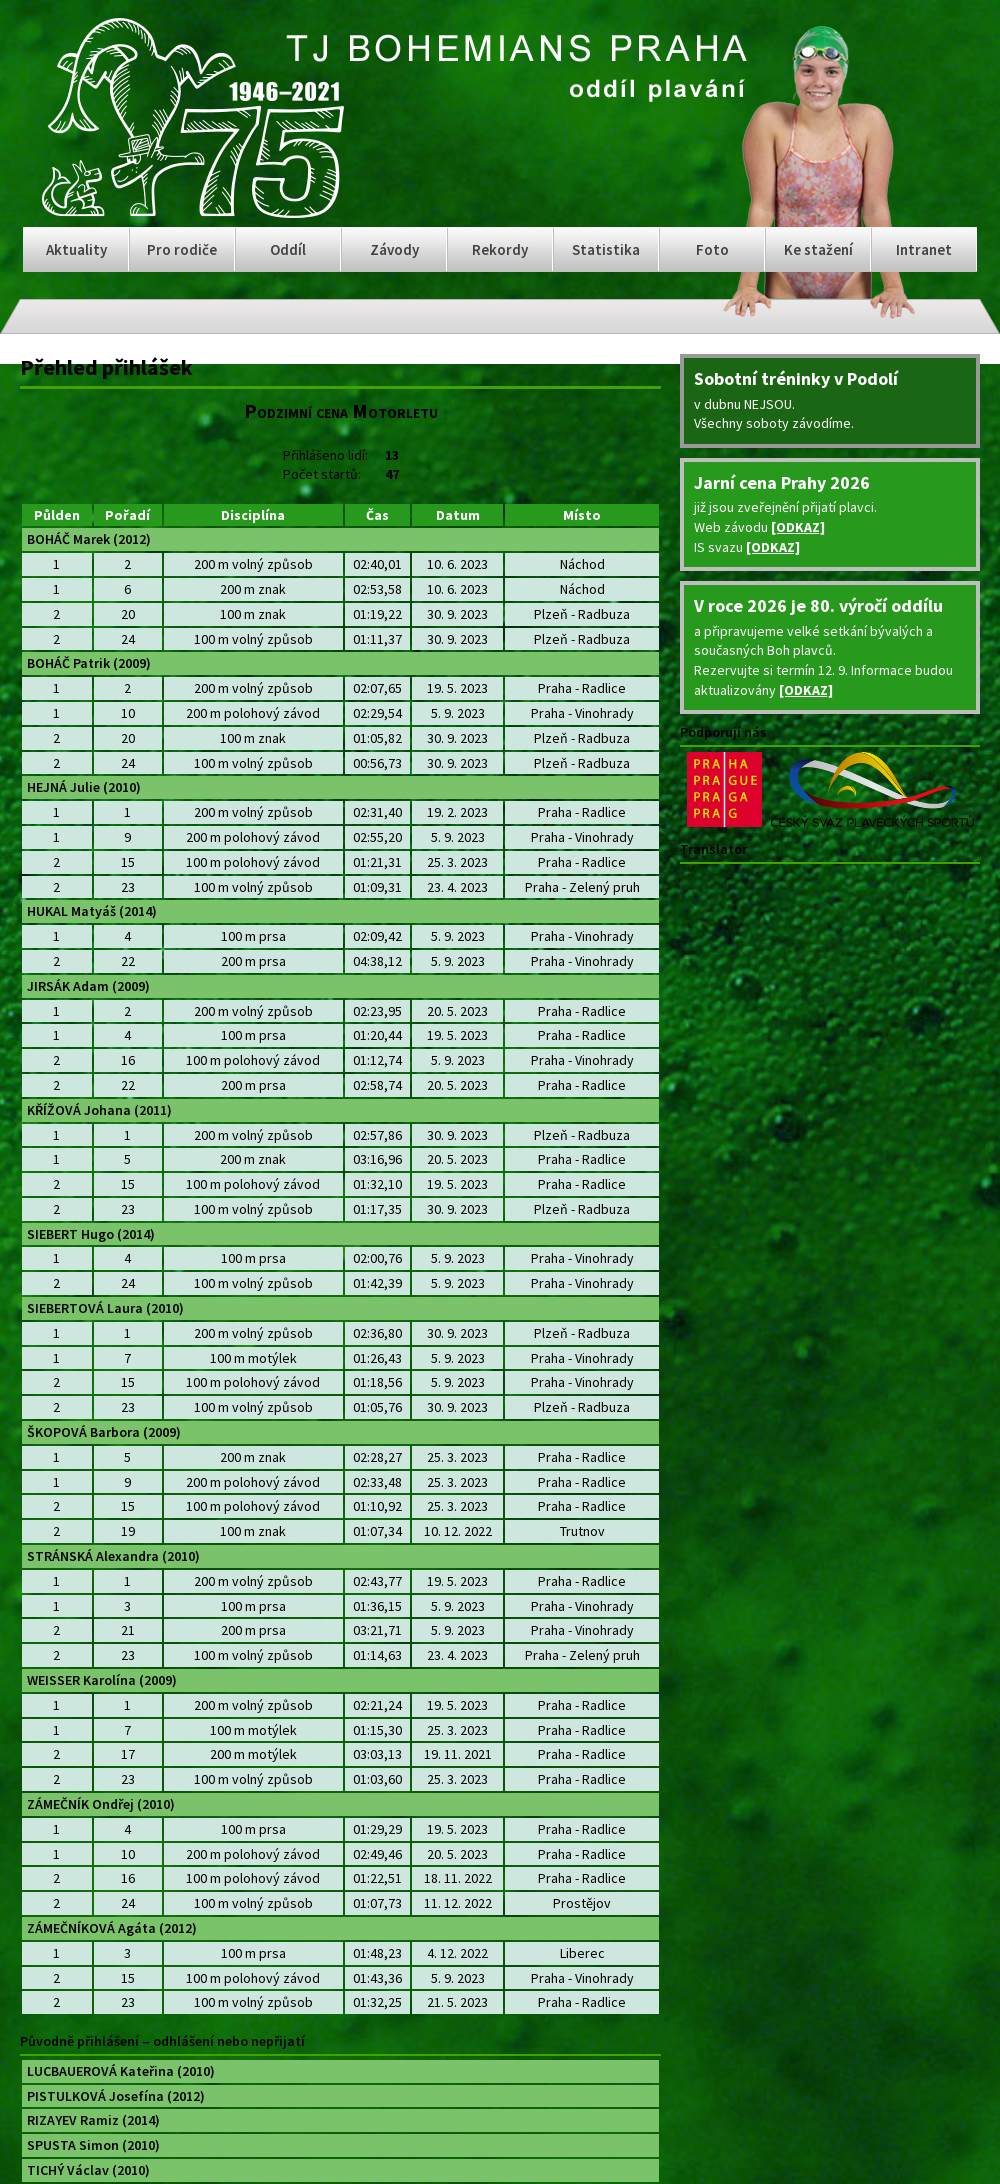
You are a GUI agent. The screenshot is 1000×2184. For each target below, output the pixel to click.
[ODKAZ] (798, 527)
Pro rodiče (182, 249)
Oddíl (288, 249)
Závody (394, 249)
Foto (712, 249)
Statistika (606, 249)
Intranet (924, 249)
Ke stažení (818, 249)
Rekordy (500, 249)
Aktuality (76, 249)
